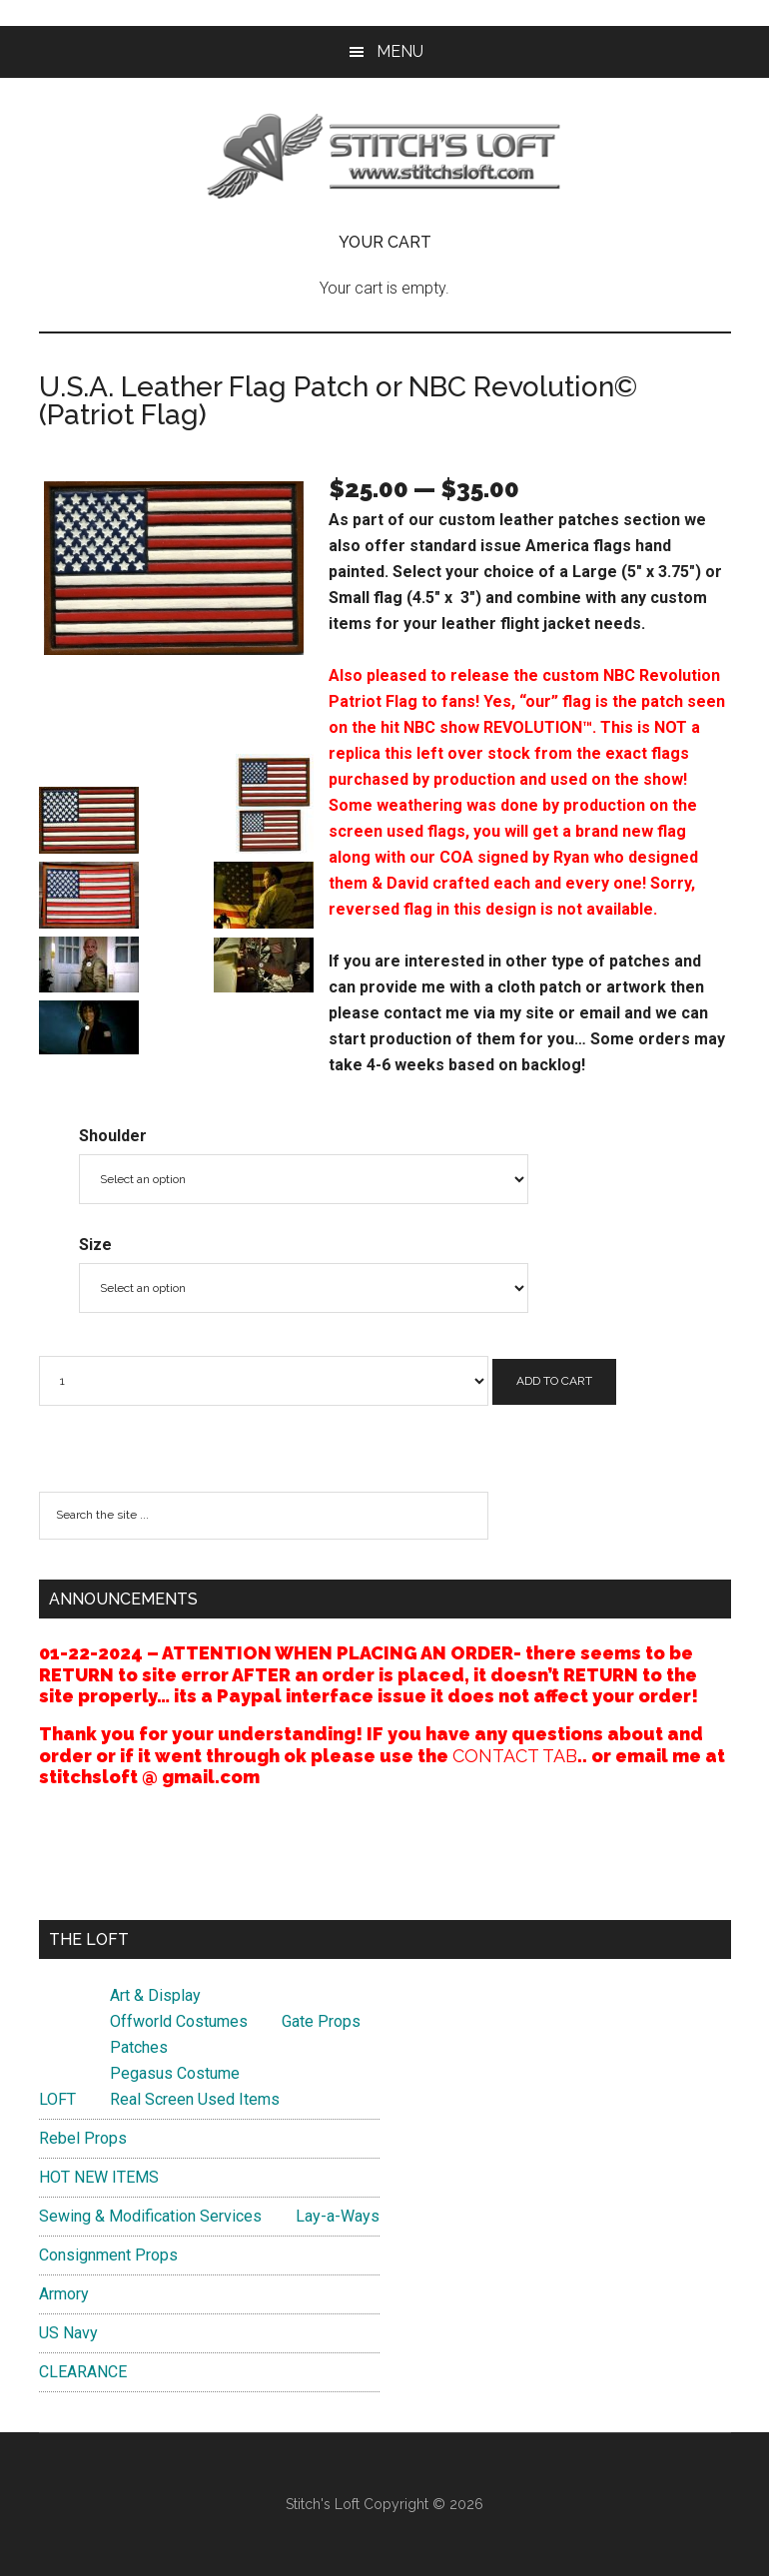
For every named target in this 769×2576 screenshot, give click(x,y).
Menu (400, 51)
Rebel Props (83, 2138)
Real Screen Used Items (195, 2099)
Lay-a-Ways (338, 2216)
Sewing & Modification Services (150, 2216)
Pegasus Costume (175, 2073)
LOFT (57, 2099)
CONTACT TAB (514, 1755)
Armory (64, 2293)
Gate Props (321, 2021)
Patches (139, 2047)
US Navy (68, 2332)
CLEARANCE (83, 2371)
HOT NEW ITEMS (99, 2177)
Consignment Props (108, 2255)
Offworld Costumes (179, 2021)
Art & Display (155, 1995)
